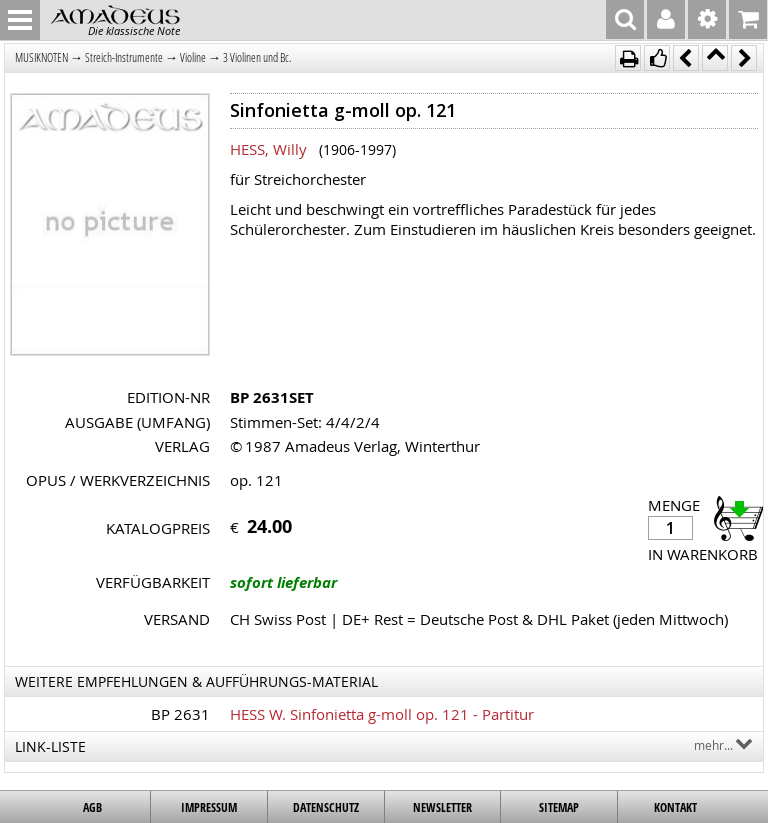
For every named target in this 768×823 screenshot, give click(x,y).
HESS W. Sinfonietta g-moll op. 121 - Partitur (382, 714)
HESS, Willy (268, 149)
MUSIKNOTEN (41, 57)
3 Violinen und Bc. (257, 57)
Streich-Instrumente (124, 57)
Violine (193, 57)
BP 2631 (180, 714)
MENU (20, 20)
